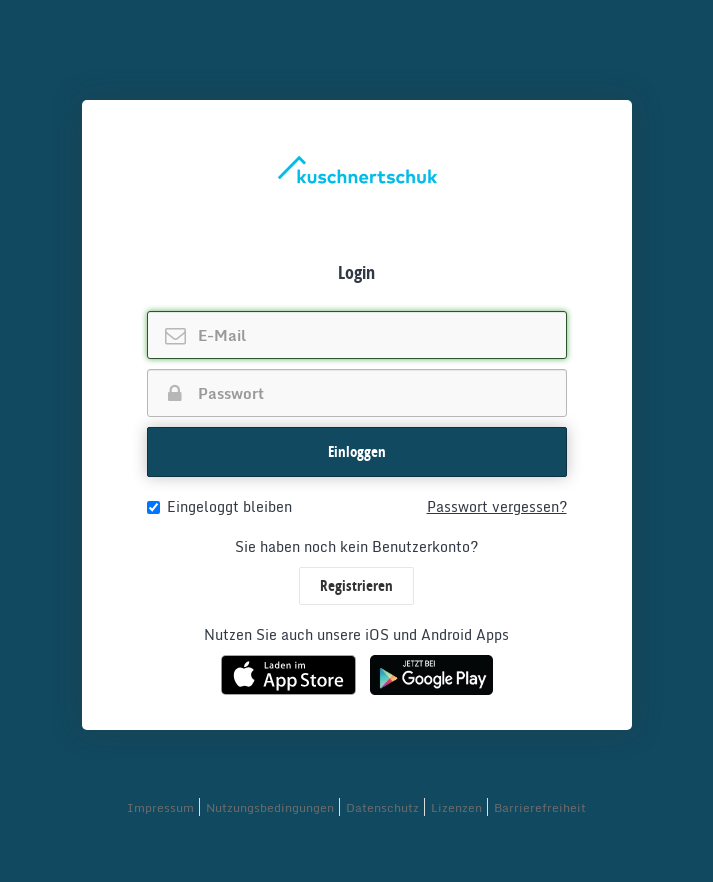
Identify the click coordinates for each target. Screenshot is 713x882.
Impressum (160, 807)
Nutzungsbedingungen (270, 807)
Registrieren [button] (356, 585)
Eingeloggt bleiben (219, 507)
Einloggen (357, 451)
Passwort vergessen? (497, 507)
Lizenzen (456, 807)
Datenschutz (382, 807)
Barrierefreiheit (540, 807)
